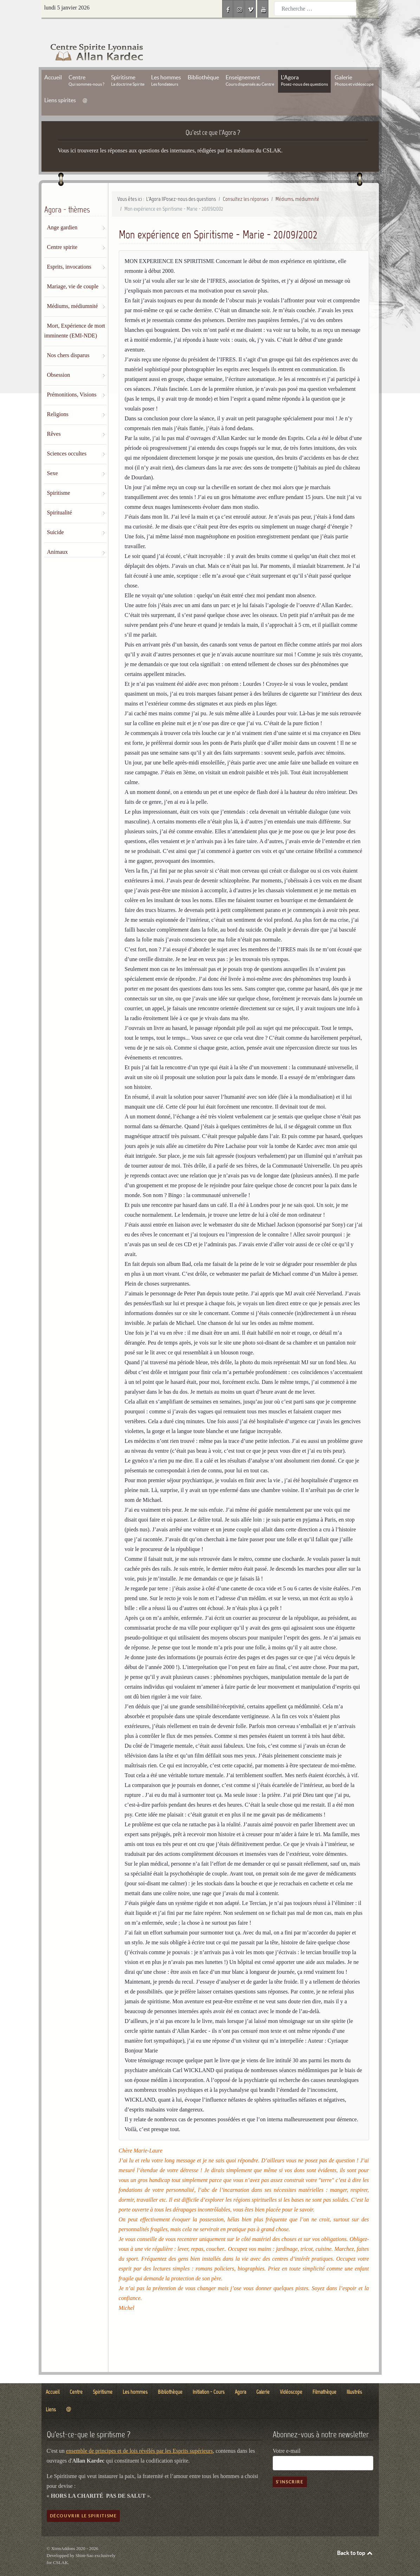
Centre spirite (62, 231)
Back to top (355, 2537)
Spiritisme (58, 477)
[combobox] (315, 8)
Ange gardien (62, 212)
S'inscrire (290, 2466)
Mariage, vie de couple (73, 271)
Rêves (54, 418)
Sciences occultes (66, 438)
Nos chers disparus (68, 339)
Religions (58, 398)
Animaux (57, 536)
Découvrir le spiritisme (83, 2500)
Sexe (52, 457)
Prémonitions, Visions (72, 379)
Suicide (55, 516)
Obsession (58, 359)
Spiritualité (59, 497)
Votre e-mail (287, 2435)
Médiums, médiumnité (72, 290)
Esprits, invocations (69, 251)
